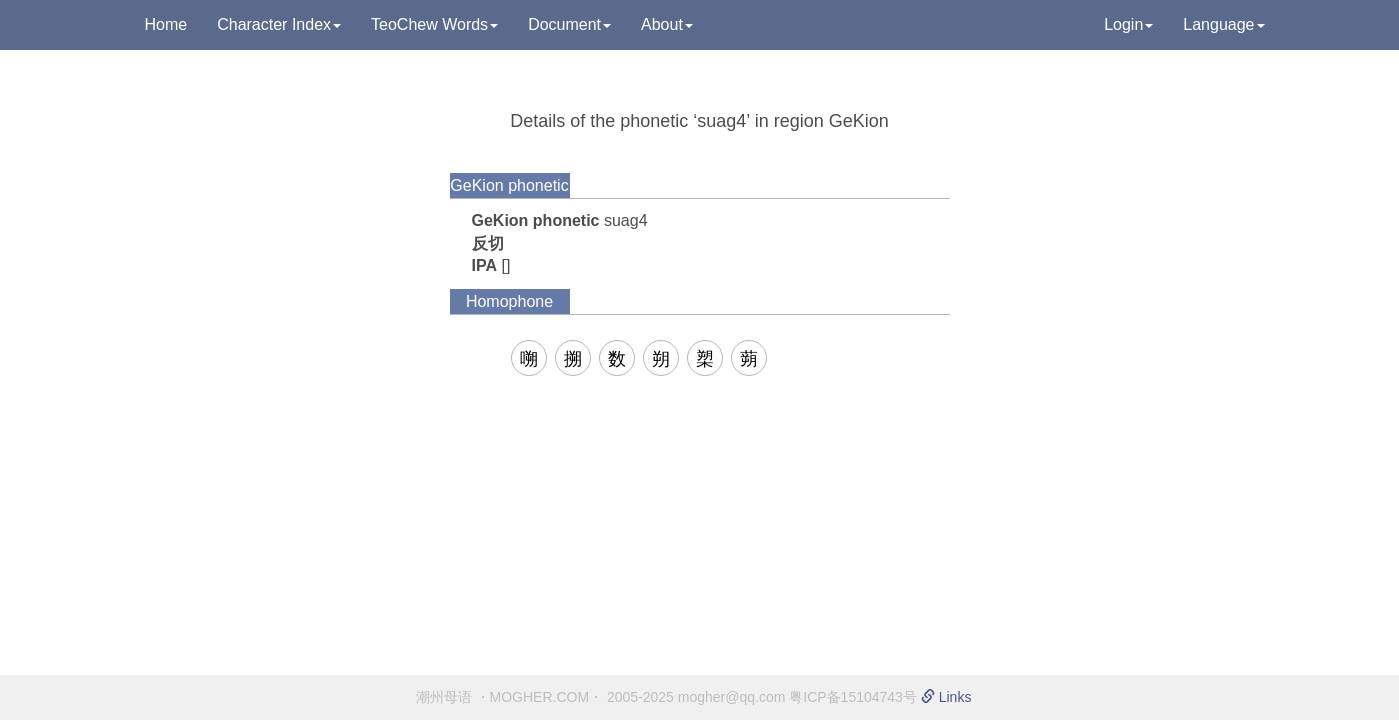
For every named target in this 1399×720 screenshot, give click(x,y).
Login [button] (1128, 24)
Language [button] (1223, 24)
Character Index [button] (279, 24)
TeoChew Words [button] (434, 24)
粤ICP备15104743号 (853, 697)
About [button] (667, 24)
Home (166, 24)
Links (946, 697)
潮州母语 (444, 697)
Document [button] (569, 24)
